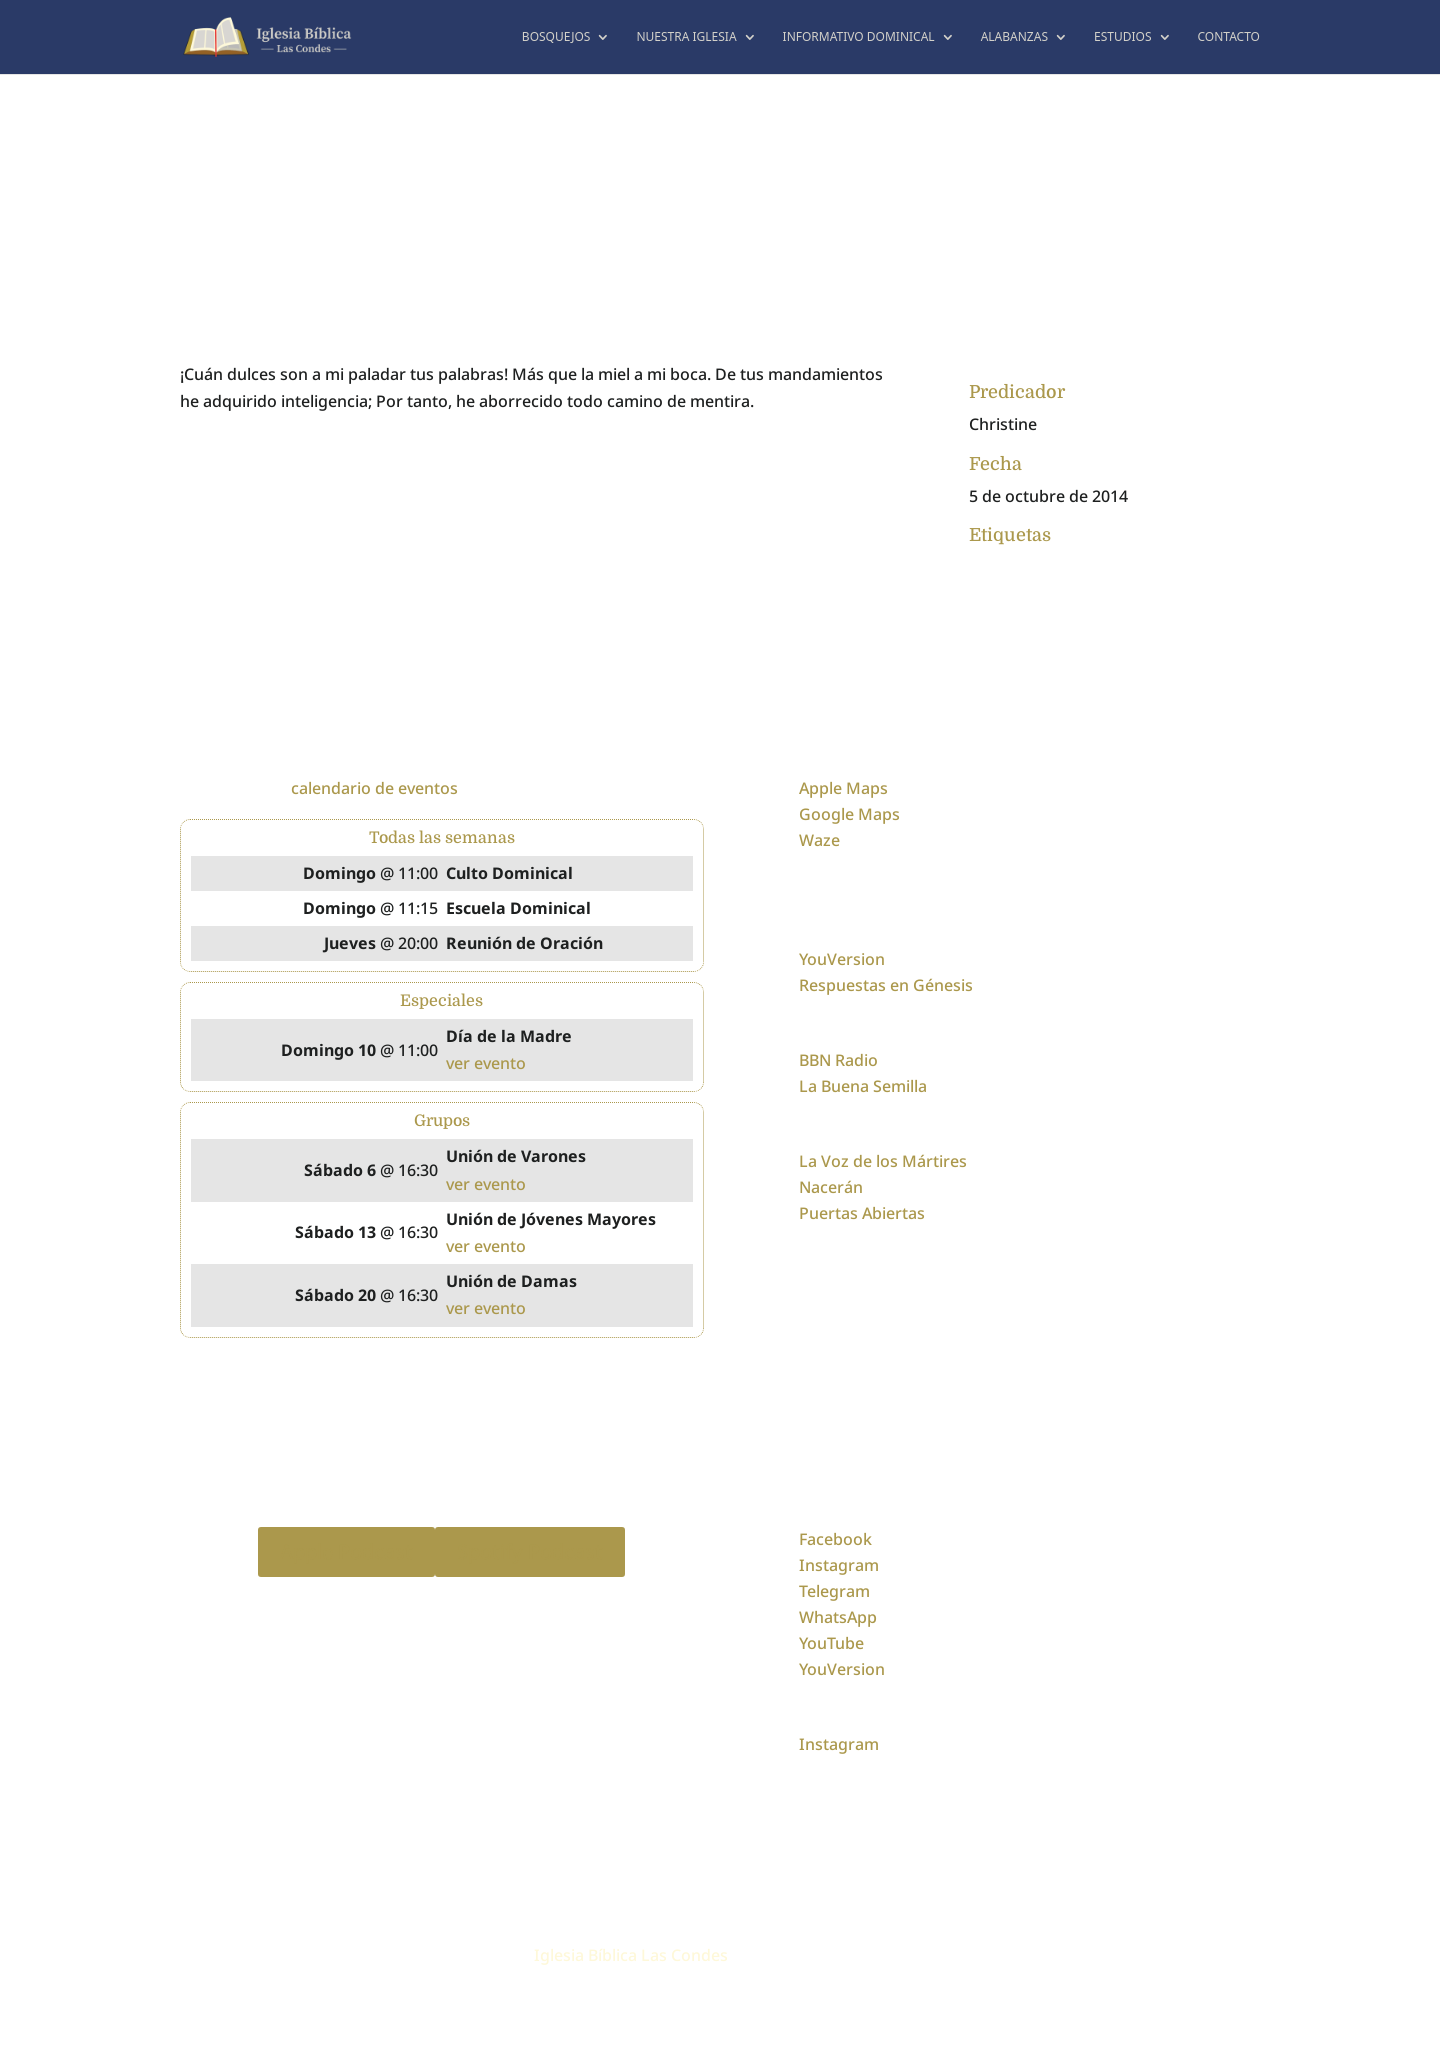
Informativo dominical (859, 37)
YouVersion (842, 959)
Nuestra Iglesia (686, 37)
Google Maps (849, 814)
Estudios (1123, 37)
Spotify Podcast (530, 1551)
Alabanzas (1014, 37)
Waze (819, 840)
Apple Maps (843, 788)
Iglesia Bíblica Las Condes (631, 1955)
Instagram (839, 1565)
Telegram (834, 1591)
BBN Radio (838, 1060)
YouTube (831, 1643)
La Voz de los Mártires (883, 1161)
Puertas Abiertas (862, 1213)
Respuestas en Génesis (886, 985)
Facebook (835, 1539)
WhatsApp (838, 1617)
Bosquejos (556, 37)
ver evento (486, 1063)
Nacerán (831, 1187)
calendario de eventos (374, 788)
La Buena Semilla (863, 1086)
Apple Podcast (346, 1551)
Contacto (1229, 37)
